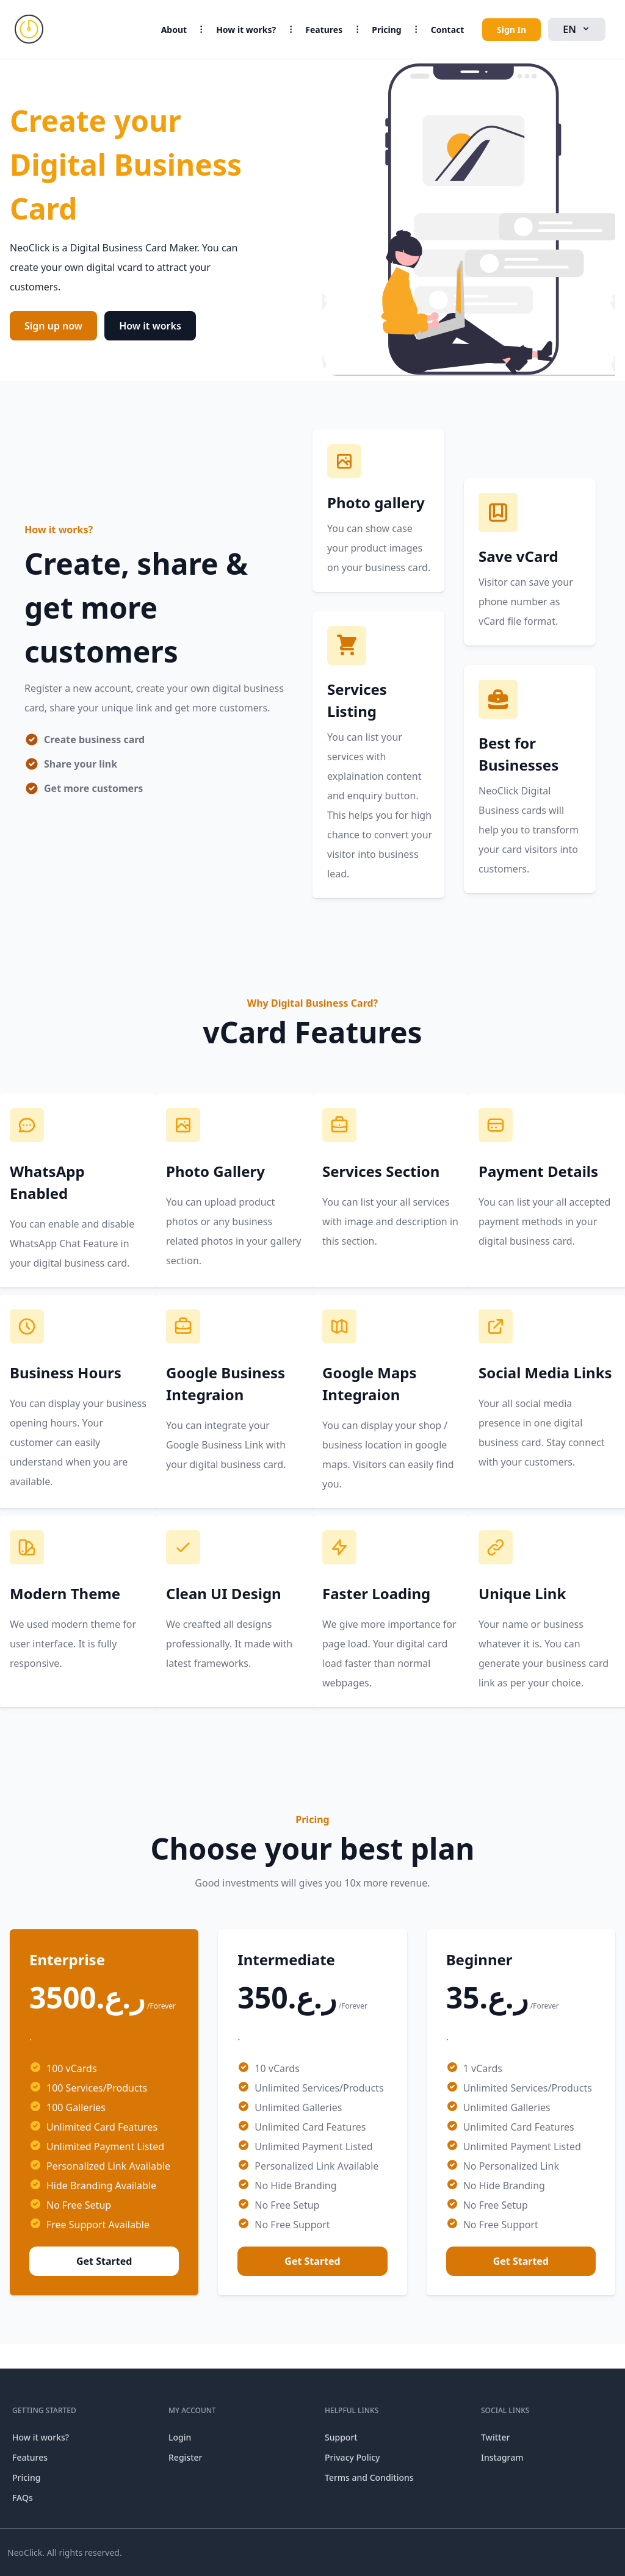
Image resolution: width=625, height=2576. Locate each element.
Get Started (104, 2261)
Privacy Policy (352, 2457)
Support (341, 2437)
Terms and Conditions (369, 2477)
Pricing (387, 29)
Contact (447, 29)
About (174, 29)
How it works (150, 326)
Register (185, 2457)
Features (323, 29)
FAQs (22, 2497)
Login (179, 2437)
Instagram (502, 2457)
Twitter (495, 2437)
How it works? (246, 29)
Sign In (511, 29)
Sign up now (53, 326)
